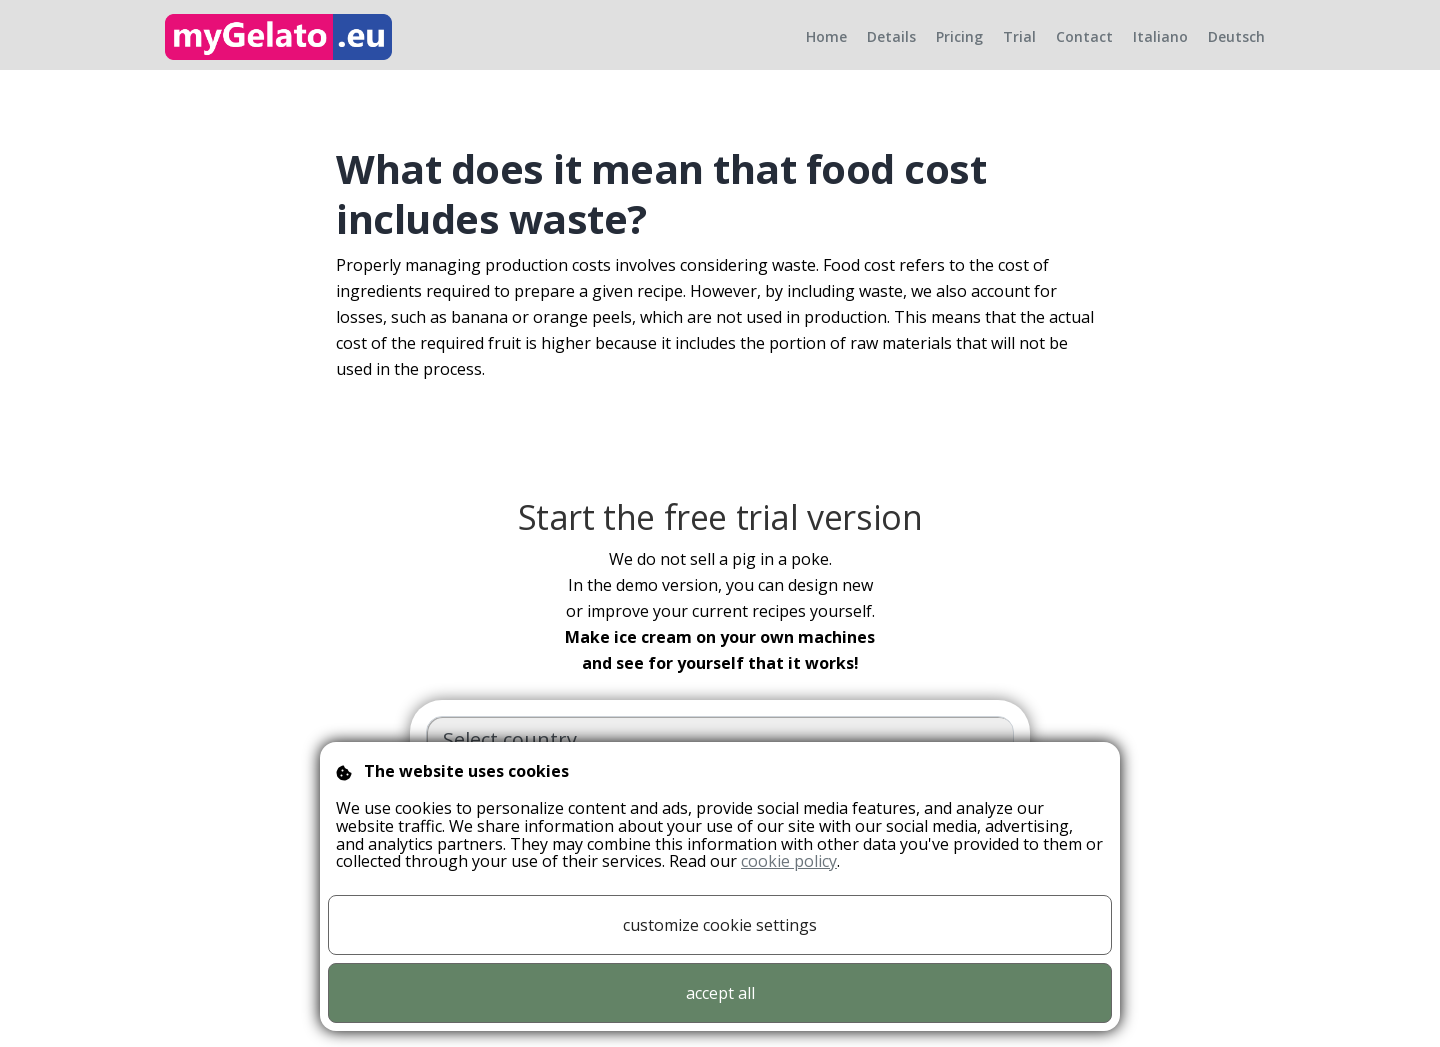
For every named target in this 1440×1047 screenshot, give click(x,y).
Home (826, 52)
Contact (1084, 52)
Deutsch (1236, 52)
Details (891, 52)
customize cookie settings (720, 925)
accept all (720, 993)
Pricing (959, 52)
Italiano (1160, 52)
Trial (1019, 52)
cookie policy (789, 861)
